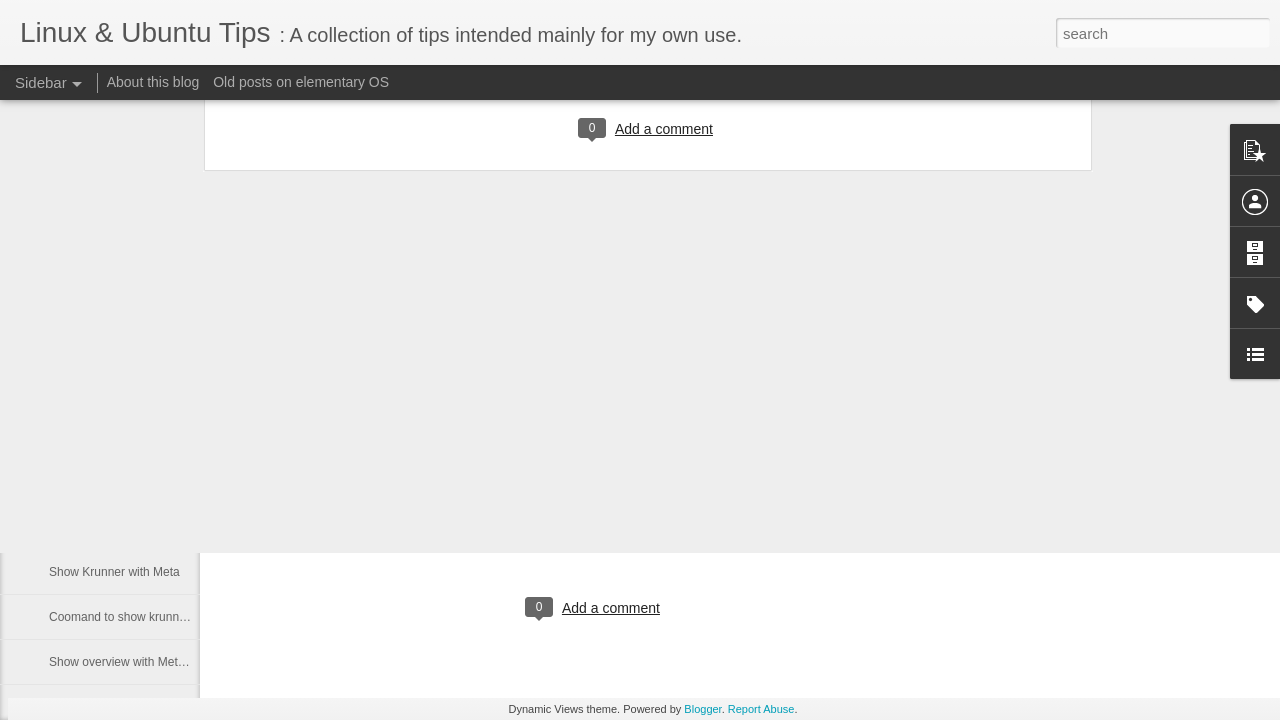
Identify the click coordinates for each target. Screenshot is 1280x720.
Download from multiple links (125, 437)
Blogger (702, 709)
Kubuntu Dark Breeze (380, 454)
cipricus (682, 526)
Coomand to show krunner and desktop (153, 617)
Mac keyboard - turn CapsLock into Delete (161, 527)
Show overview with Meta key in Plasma (155, 662)
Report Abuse (761, 709)
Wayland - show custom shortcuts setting (158, 482)
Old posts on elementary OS (301, 82)
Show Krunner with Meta (114, 572)
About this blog (153, 82)
